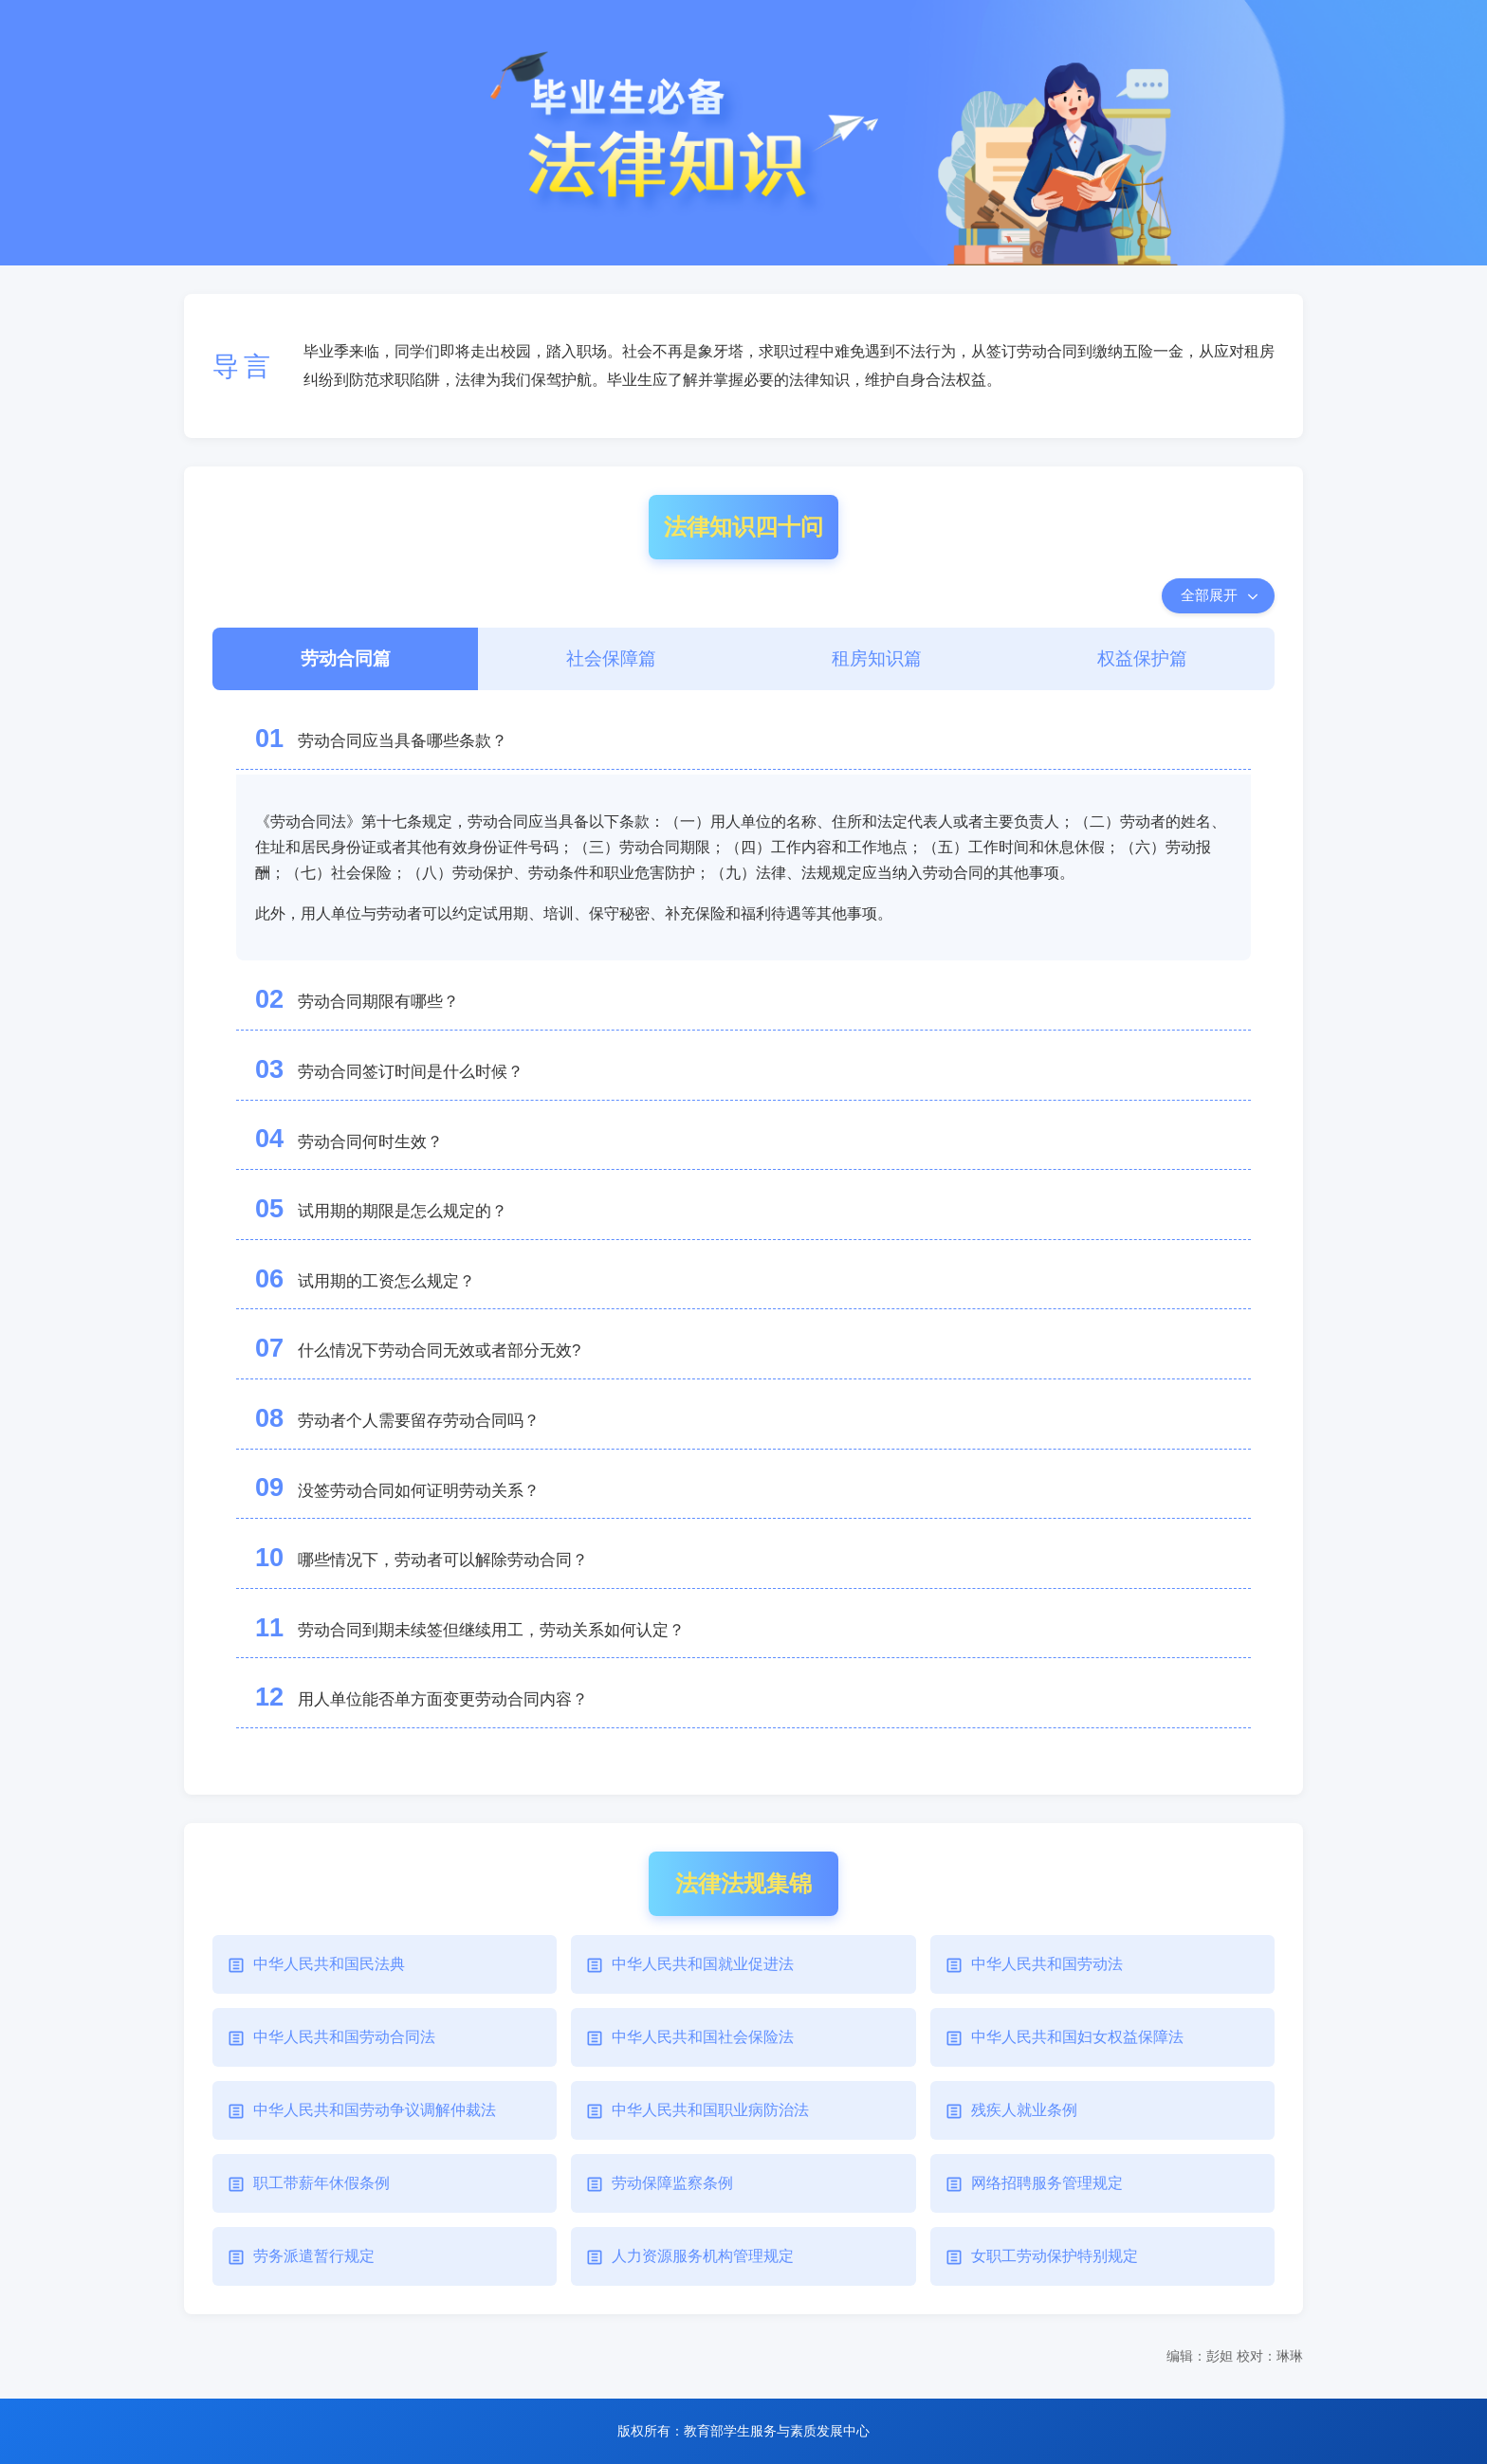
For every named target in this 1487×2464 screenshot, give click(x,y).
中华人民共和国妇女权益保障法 (1077, 2037)
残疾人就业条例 (1024, 2110)
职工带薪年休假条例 (321, 2183)
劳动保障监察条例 (672, 2183)
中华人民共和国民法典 (329, 1964)
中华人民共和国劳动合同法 (344, 2037)
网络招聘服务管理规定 (1047, 2183)
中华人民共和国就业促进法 (703, 1964)
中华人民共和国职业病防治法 (710, 2110)
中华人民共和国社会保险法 (703, 2037)
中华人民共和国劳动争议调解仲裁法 (374, 2110)
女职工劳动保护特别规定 (1054, 2256)
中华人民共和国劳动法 (1047, 1964)
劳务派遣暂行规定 (314, 2256)
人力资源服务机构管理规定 (703, 2256)
